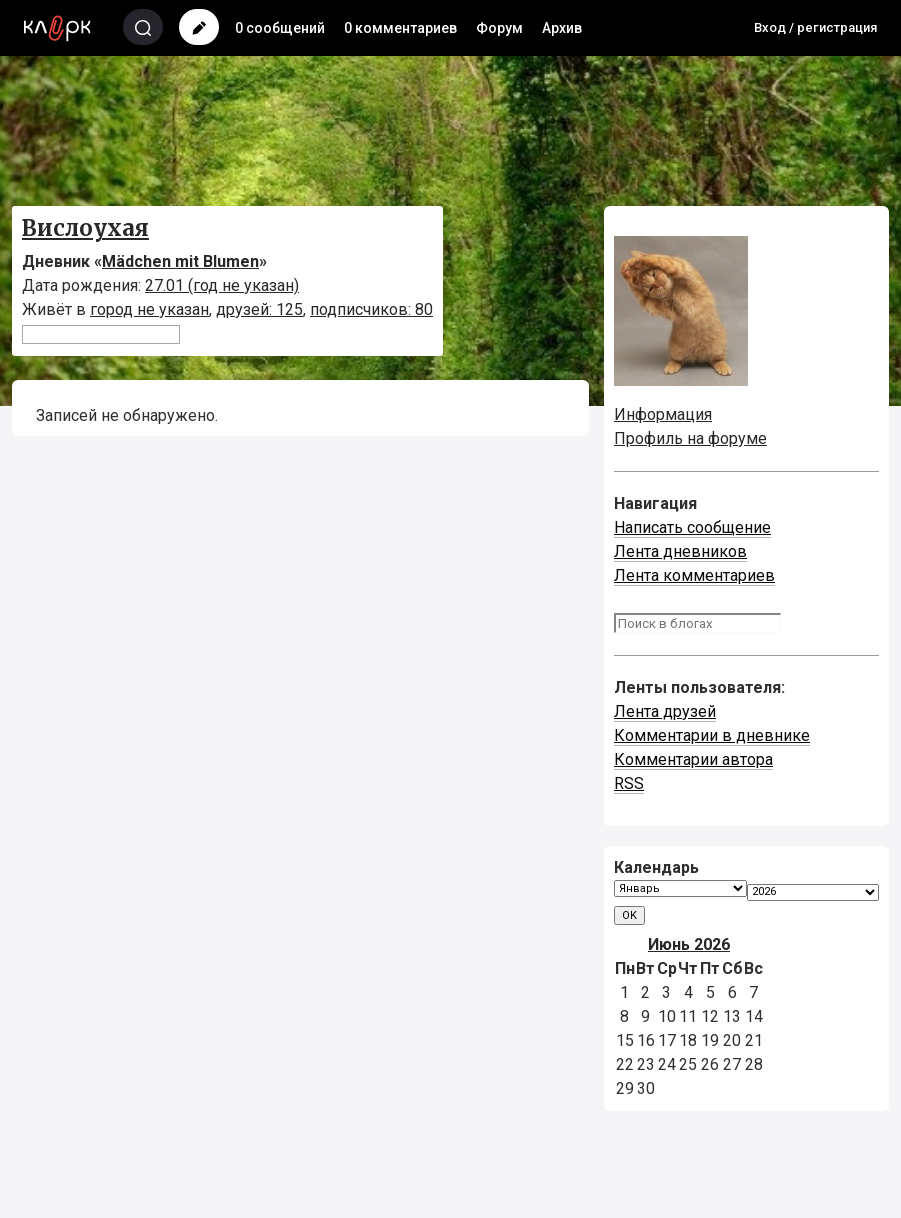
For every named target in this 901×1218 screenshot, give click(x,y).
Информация (663, 414)
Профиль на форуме (690, 438)
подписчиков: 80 (371, 309)
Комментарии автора (693, 759)
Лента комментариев (694, 575)
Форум (499, 28)
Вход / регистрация (815, 27)
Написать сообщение (692, 527)
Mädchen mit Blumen (180, 261)
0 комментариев (400, 28)
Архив (562, 28)
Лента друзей (665, 711)
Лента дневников (680, 551)
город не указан (149, 309)
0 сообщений (280, 28)
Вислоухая (85, 228)
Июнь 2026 (689, 944)
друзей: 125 (259, 309)
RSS (629, 783)
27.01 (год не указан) (222, 285)
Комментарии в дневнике (712, 735)
